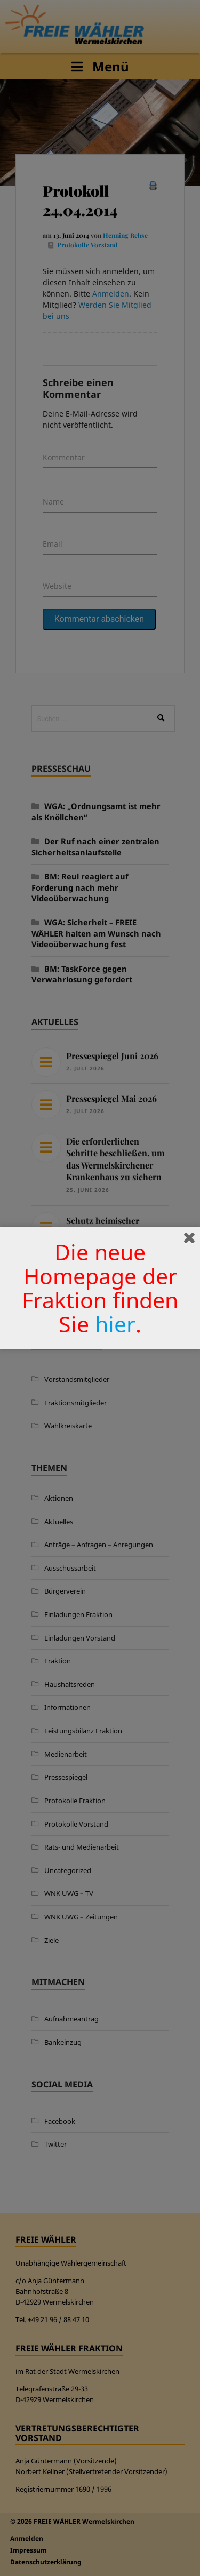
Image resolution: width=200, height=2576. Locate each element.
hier (115, 1324)
